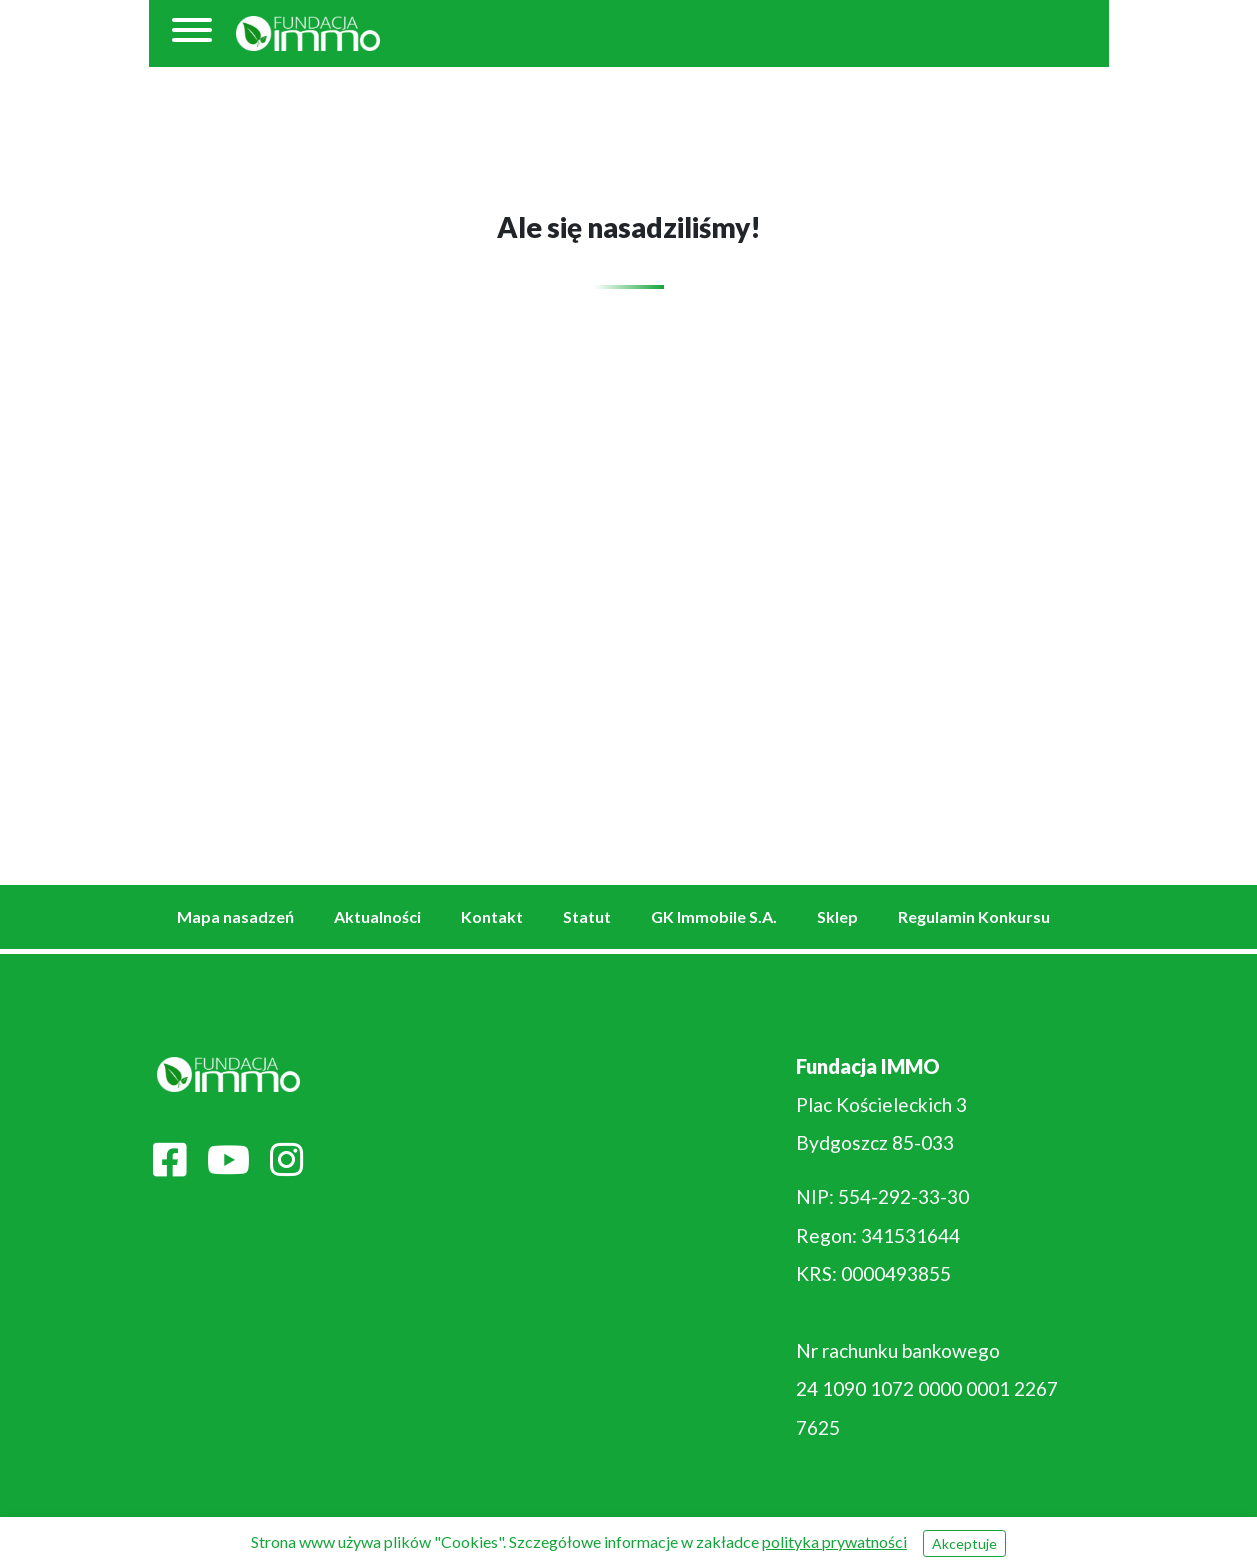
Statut (587, 916)
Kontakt (492, 916)
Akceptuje (964, 1543)
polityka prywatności (834, 1541)
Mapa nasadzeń (235, 916)
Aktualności (377, 916)
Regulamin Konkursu (974, 916)
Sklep (837, 916)
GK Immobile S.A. (714, 916)
